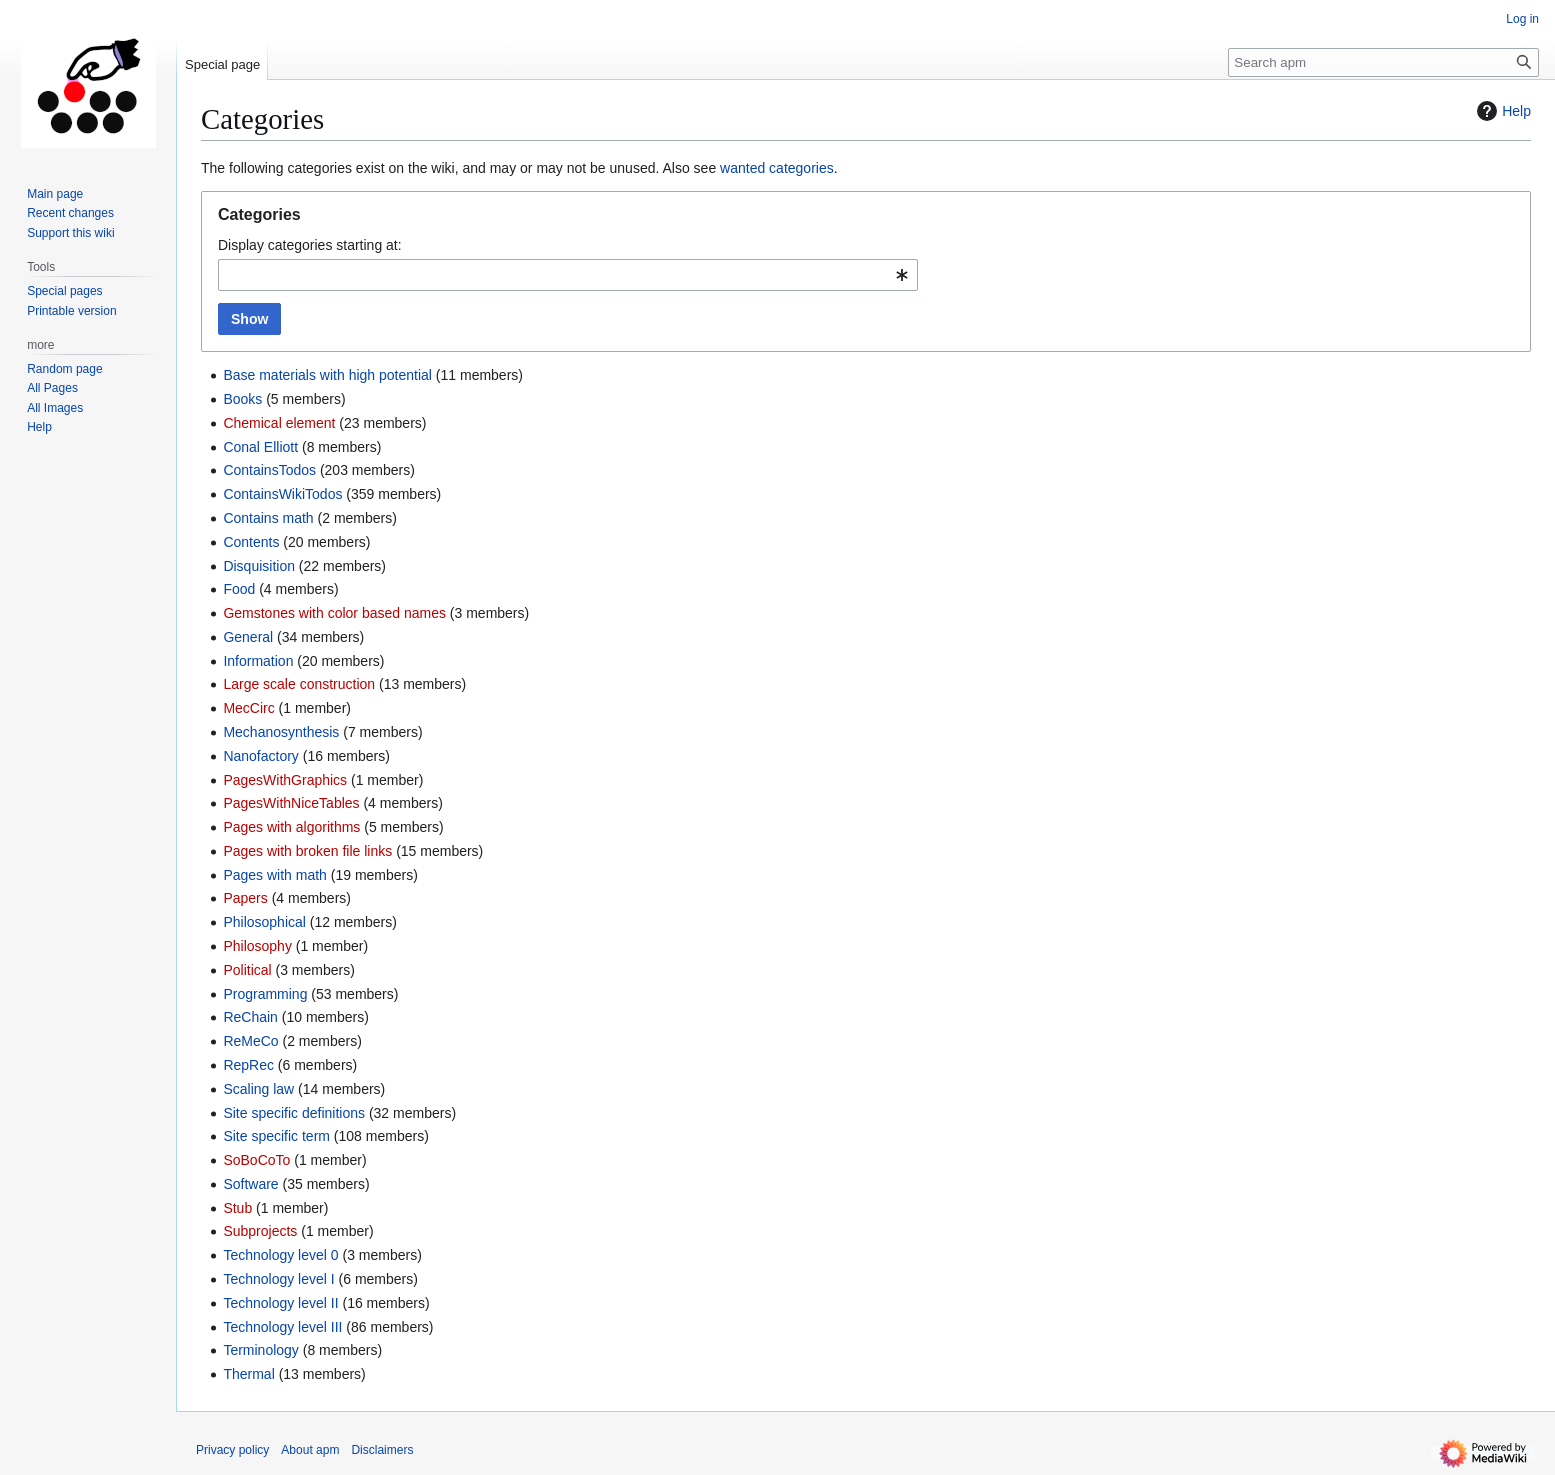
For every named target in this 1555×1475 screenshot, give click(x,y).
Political (247, 970)
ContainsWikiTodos (282, 494)
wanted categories (777, 168)
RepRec (248, 1065)
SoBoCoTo (256, 1160)
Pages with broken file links (307, 851)
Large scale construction (299, 684)
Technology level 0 (280, 1255)
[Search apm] (1383, 62)
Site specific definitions (294, 1113)
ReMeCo (250, 1041)
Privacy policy (232, 1450)
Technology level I (278, 1279)
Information (258, 661)
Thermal (248, 1374)
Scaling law (258, 1089)
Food (239, 589)
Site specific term (276, 1136)
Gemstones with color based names (334, 613)
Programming (265, 994)
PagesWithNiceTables (291, 803)
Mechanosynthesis (281, 732)
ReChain (250, 1017)
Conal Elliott (260, 447)
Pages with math (275, 875)
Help (1501, 111)
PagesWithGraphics (285, 780)
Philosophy (257, 946)
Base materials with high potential (327, 375)
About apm (310, 1450)
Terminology (260, 1350)
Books (242, 399)
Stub (237, 1208)
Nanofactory (260, 756)
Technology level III (282, 1327)
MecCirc (248, 708)
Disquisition (259, 566)
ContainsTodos (269, 470)
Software (250, 1184)
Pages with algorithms (291, 827)
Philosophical (264, 922)
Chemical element (279, 423)
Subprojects (260, 1231)
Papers (245, 898)
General (248, 637)
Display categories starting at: (310, 245)
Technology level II (280, 1303)
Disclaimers (382, 1450)
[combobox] (568, 275)
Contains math (268, 518)
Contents (251, 542)
